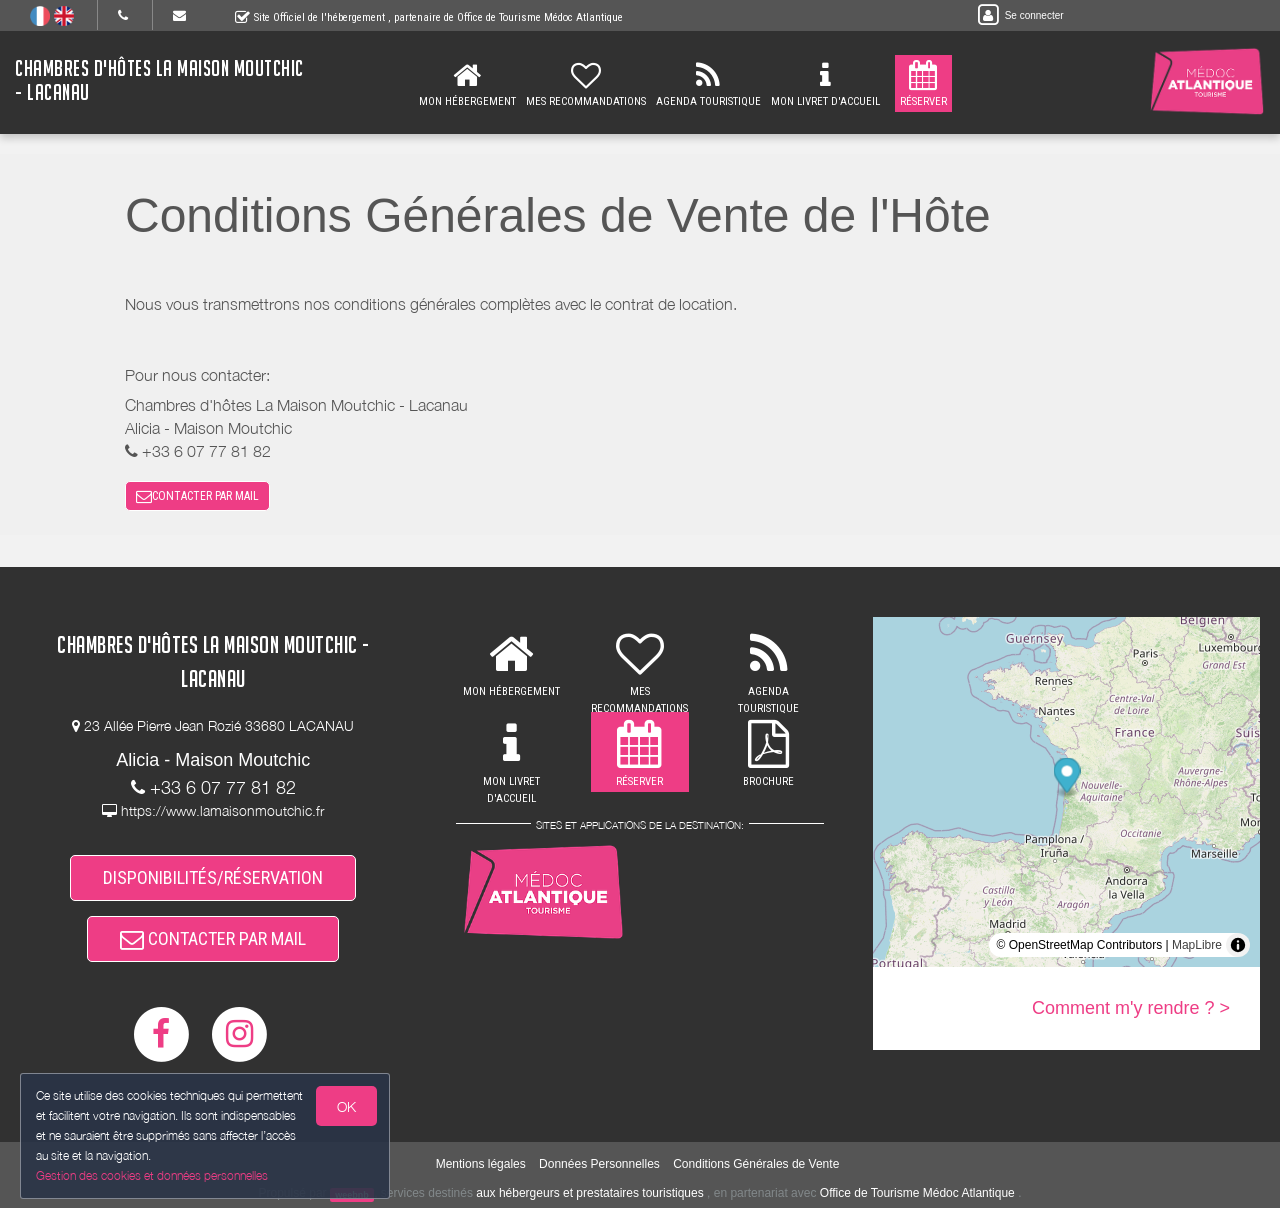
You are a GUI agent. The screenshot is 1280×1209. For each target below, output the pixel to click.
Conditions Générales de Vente (756, 1165)
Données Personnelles (599, 1165)
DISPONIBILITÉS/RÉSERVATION (213, 877)
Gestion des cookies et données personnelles (152, 1175)
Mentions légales (481, 1165)
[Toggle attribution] (1238, 945)
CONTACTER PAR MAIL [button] (197, 496)
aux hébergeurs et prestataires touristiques (589, 1194)
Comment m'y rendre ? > (1131, 1008)
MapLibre (1197, 945)
